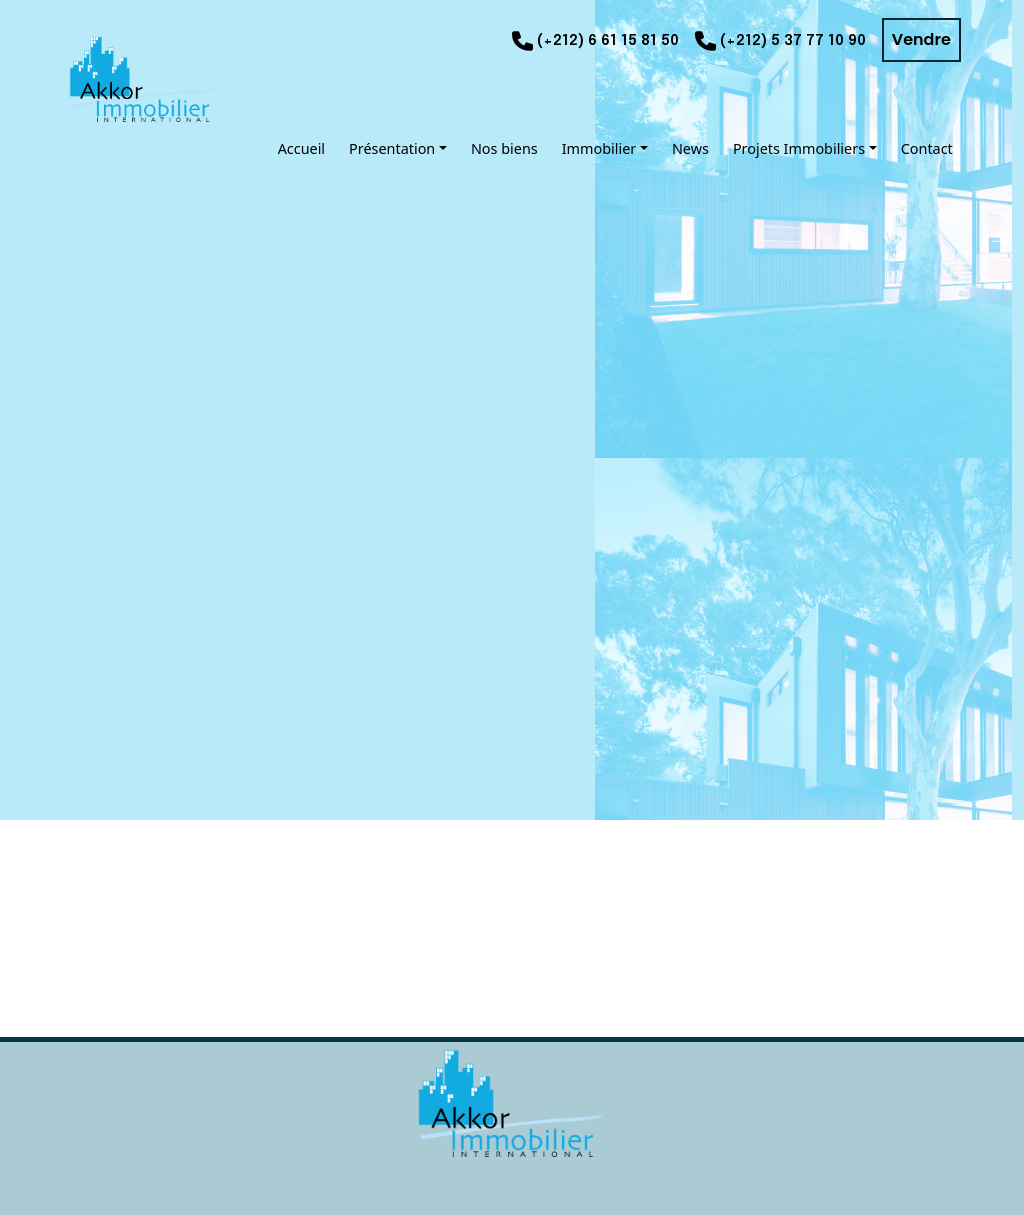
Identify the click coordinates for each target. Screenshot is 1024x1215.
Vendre (921, 39)
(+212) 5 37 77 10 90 (793, 41)
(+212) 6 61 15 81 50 (608, 41)
